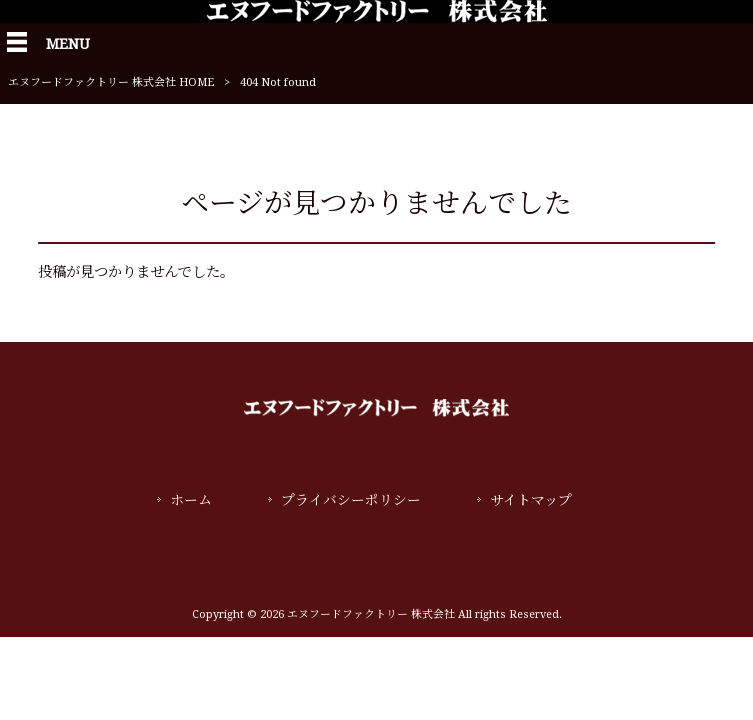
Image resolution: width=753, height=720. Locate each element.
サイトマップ (531, 500)
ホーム (191, 500)
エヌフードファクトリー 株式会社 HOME (111, 82)
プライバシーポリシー (351, 500)
